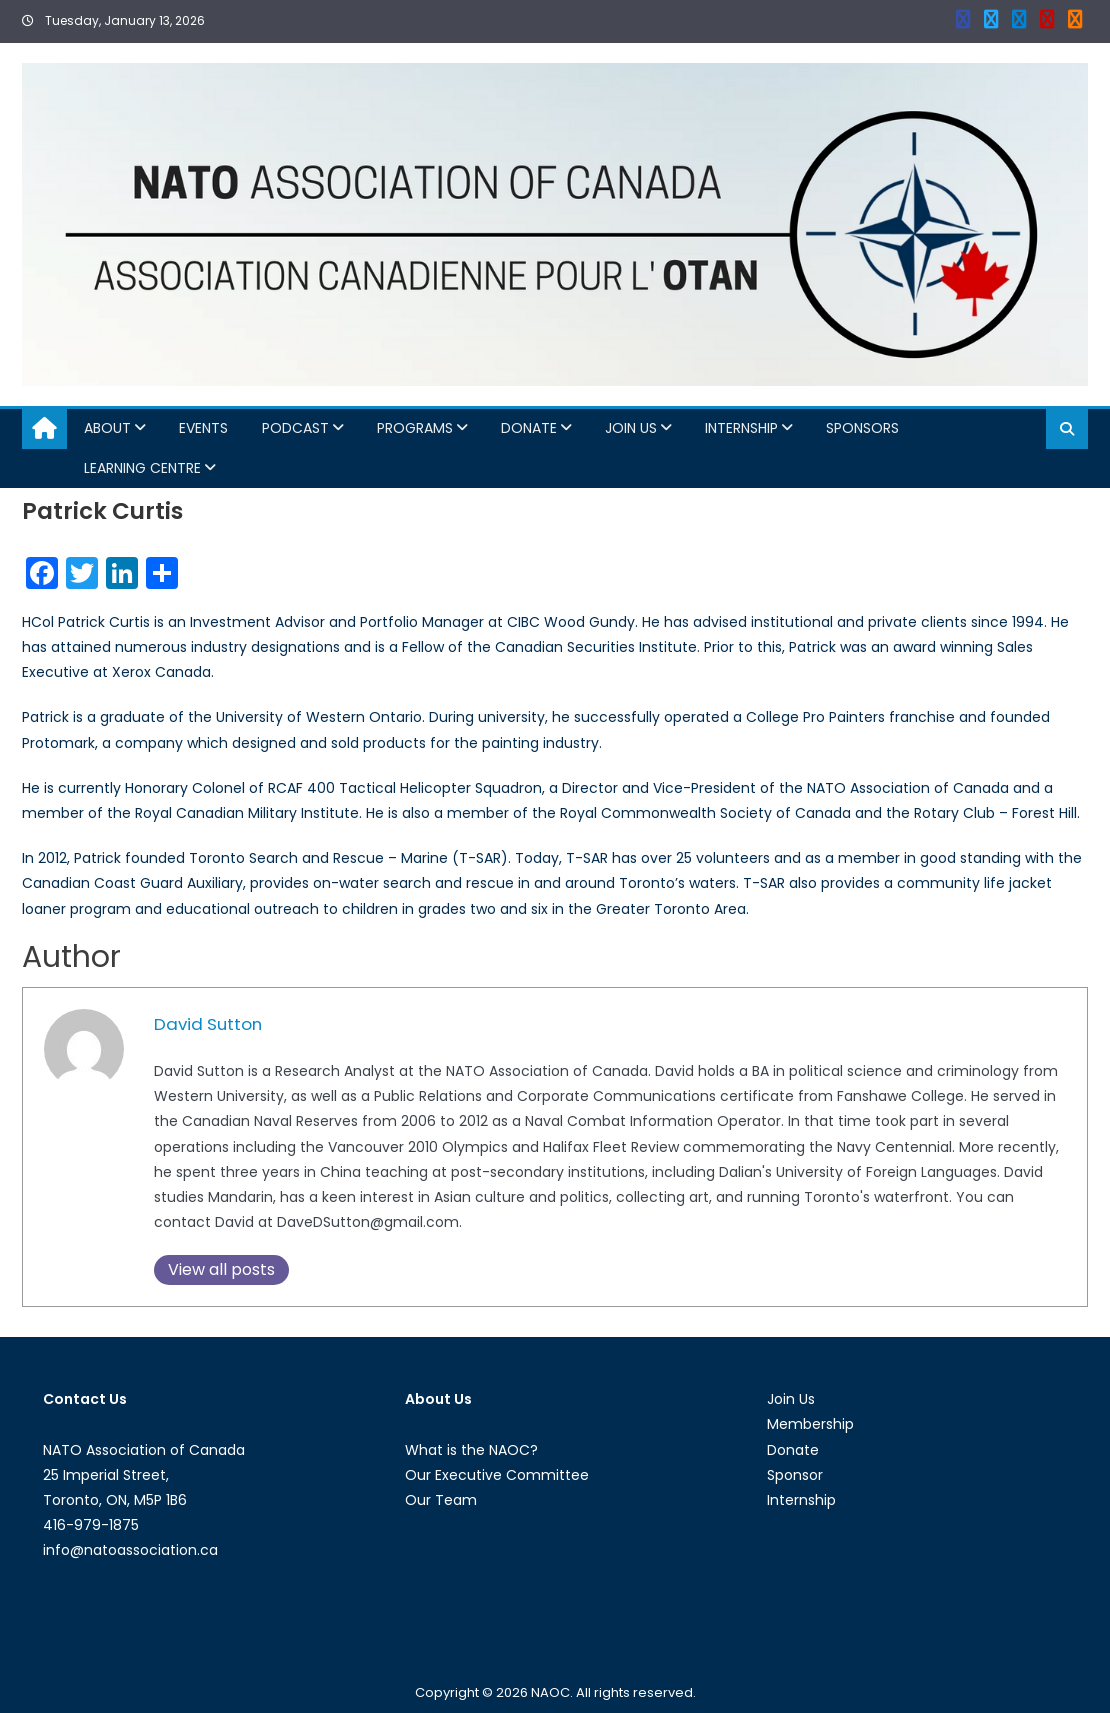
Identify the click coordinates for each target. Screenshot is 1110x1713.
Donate (529, 428)
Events (203, 428)
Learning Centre (142, 468)
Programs (415, 428)
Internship (741, 428)
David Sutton (208, 1024)
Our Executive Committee (497, 1475)
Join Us (631, 428)
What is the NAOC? (471, 1450)
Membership (810, 1424)
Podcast (295, 428)
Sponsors (862, 428)
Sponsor (795, 1475)
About (107, 428)
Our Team (441, 1500)
